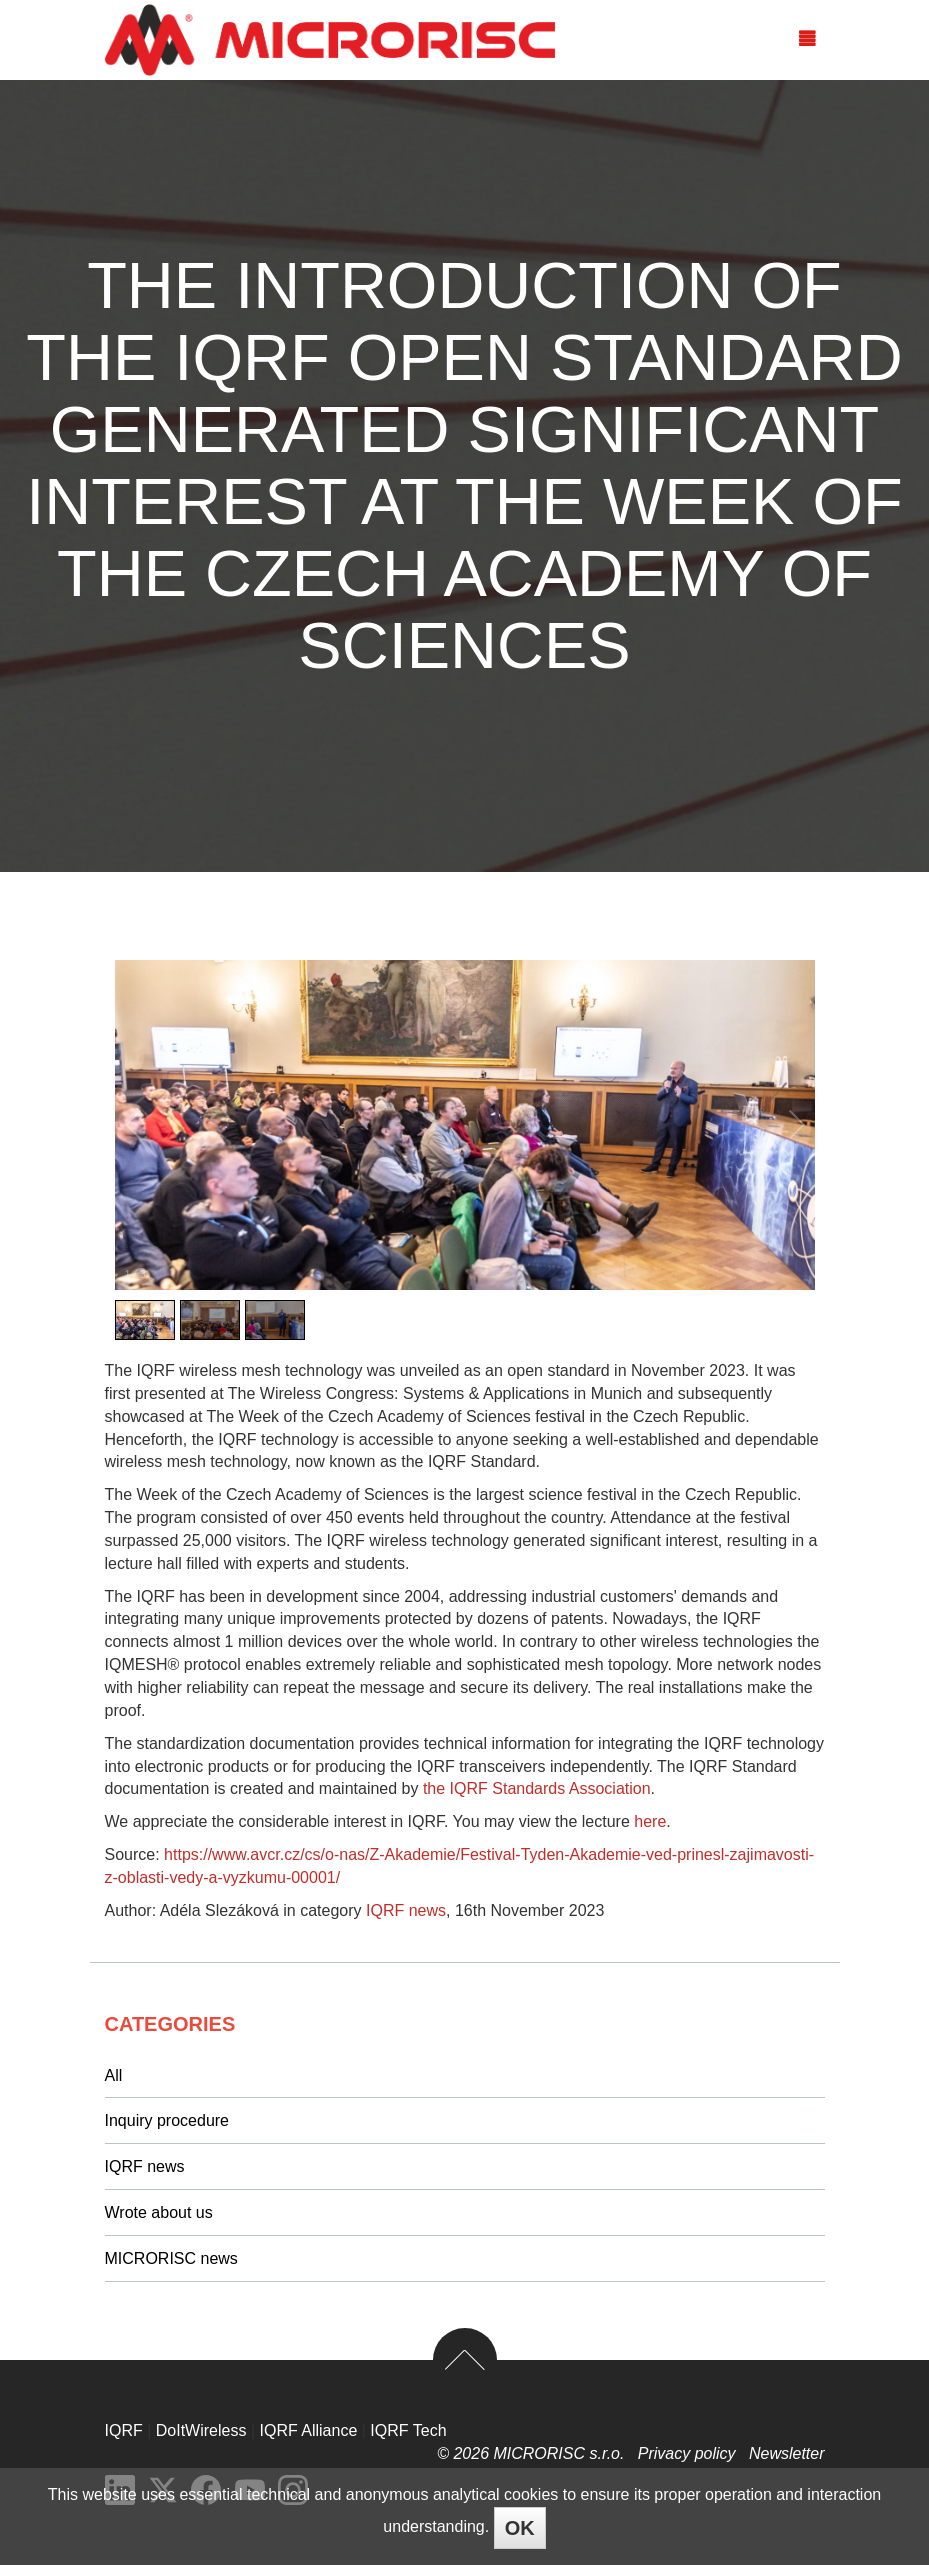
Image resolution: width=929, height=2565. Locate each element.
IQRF (124, 2430)
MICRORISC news (171, 2258)
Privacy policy (689, 2453)
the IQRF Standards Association (537, 1788)
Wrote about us (159, 2212)
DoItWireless (201, 2430)
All (114, 2075)
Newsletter (787, 2453)
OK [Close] (520, 2528)
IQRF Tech (408, 2430)
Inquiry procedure (167, 2120)
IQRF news (406, 1910)
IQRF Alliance (309, 2430)
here (650, 1821)
